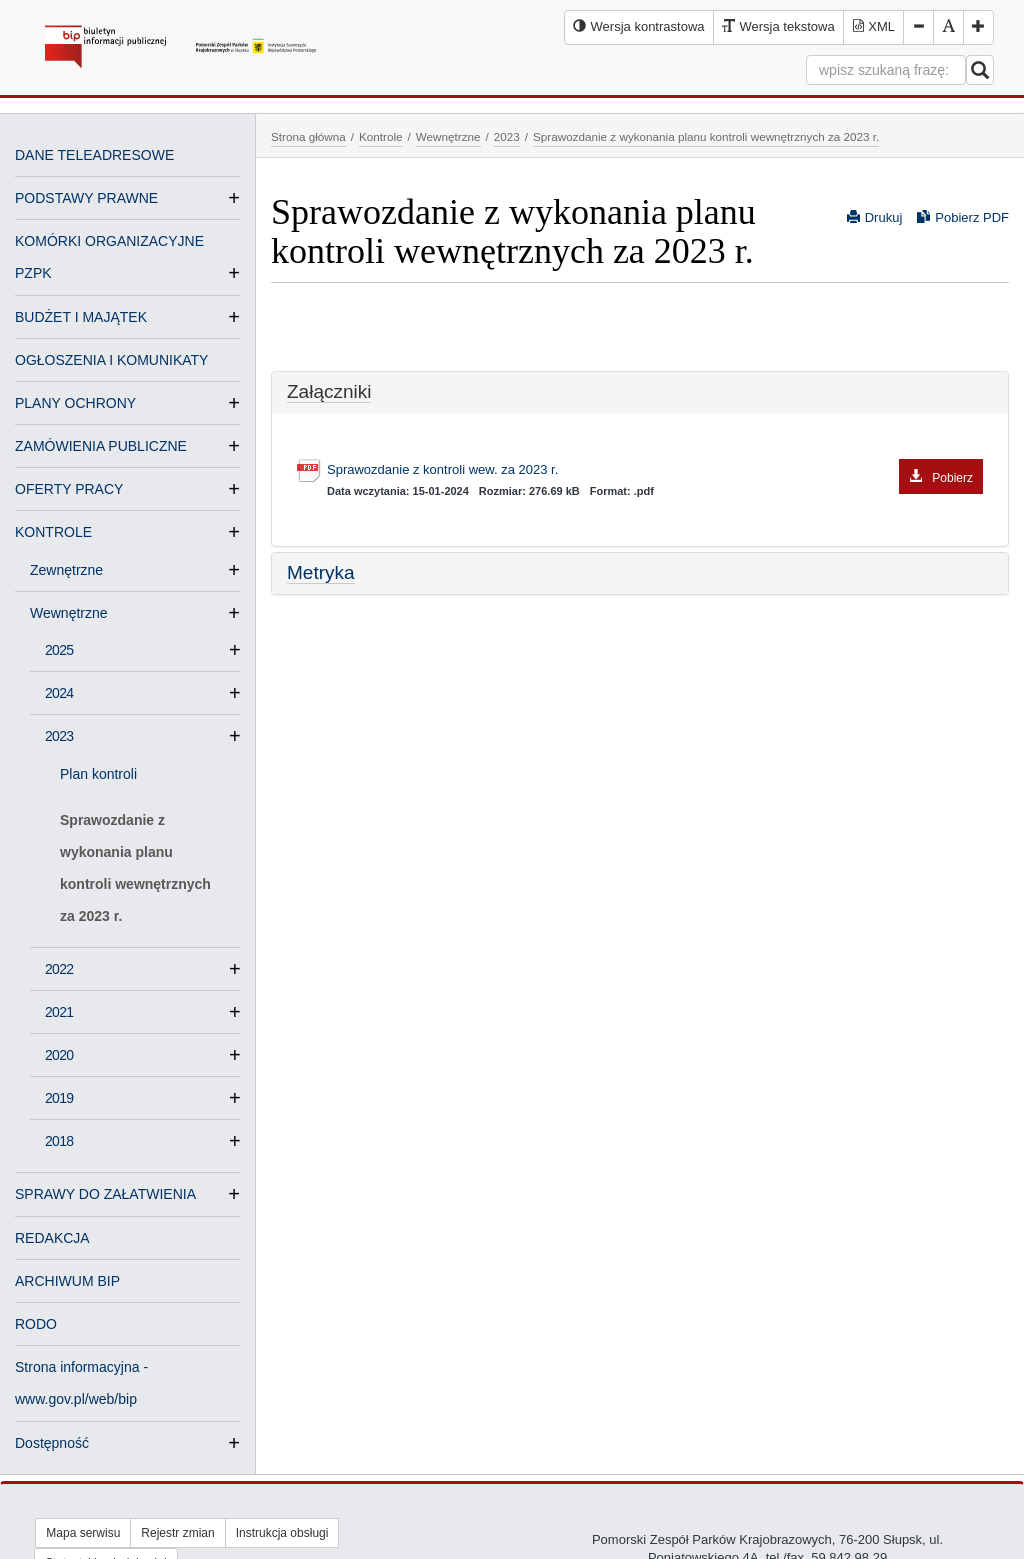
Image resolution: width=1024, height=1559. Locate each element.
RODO (36, 1324)
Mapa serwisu (83, 1533)
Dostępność (52, 1443)
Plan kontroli (98, 774)
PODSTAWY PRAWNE (86, 198)
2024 (59, 693)
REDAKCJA (52, 1238)
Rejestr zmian (177, 1533)
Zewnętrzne (74, 570)
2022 (59, 969)
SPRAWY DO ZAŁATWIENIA (105, 1194)
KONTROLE (53, 532)
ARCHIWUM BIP (67, 1281)
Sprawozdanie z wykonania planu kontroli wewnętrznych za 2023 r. (135, 868)
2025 (59, 650)
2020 (59, 1055)
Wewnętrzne (77, 613)
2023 (59, 736)
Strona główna (308, 136)
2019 (59, 1098)
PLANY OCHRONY (75, 403)
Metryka (321, 572)
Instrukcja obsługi (282, 1533)
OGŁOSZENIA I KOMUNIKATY (111, 360)
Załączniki (329, 391)
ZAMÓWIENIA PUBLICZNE (101, 446)
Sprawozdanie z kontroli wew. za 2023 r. (655, 470)
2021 (59, 1012)
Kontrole (381, 136)
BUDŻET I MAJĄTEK (81, 317)
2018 (59, 1141)
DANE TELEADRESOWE (94, 155)
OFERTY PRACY (69, 489)
